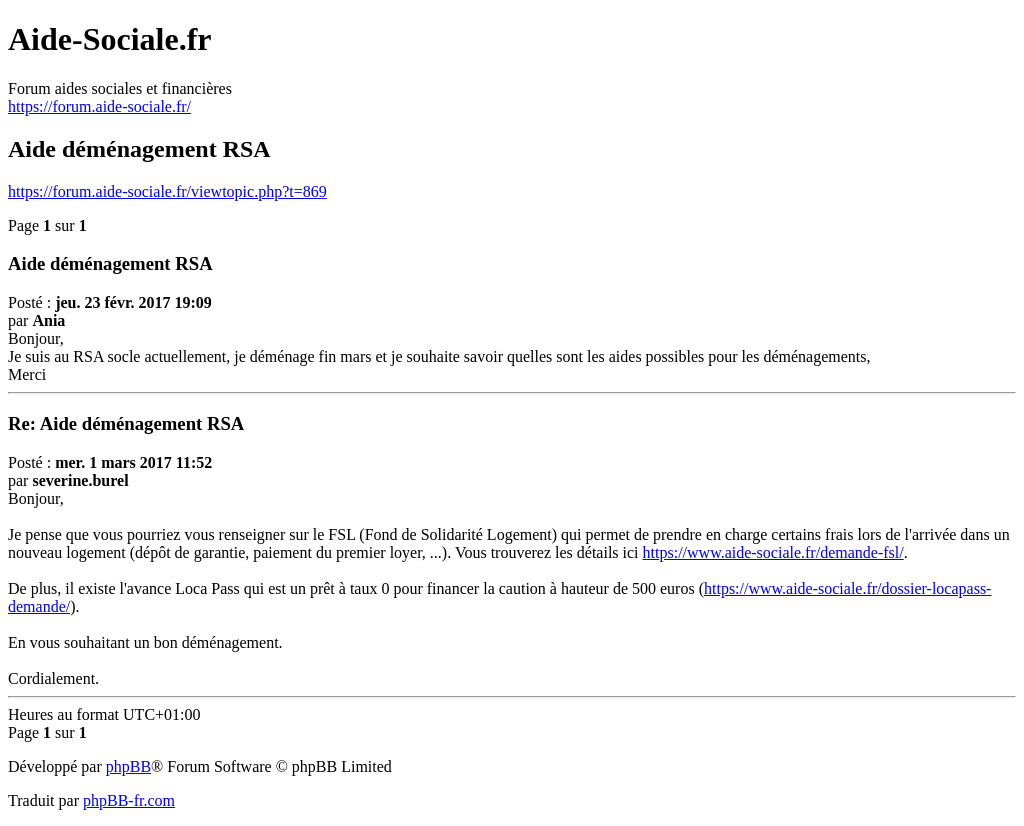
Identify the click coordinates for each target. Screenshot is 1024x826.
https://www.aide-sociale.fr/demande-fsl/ (773, 552)
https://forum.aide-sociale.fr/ (99, 106)
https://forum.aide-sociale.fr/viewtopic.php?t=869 (167, 191)
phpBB (128, 766)
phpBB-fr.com (129, 800)
